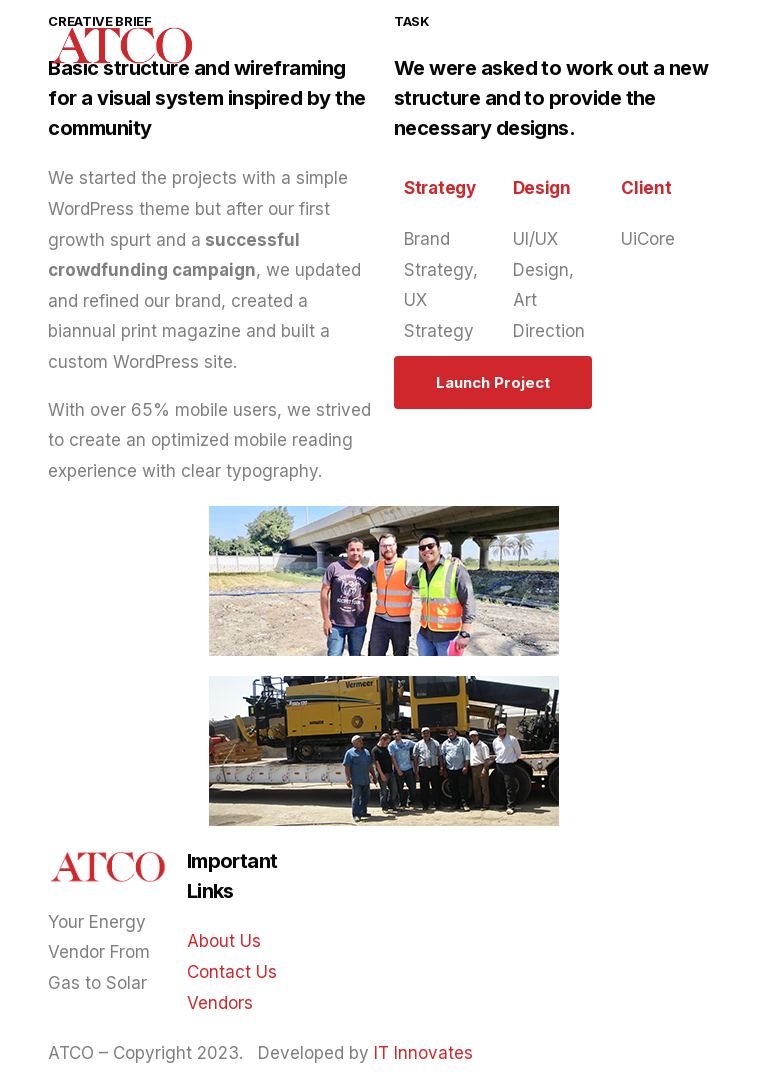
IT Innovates (423, 1053)
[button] (493, 382)
